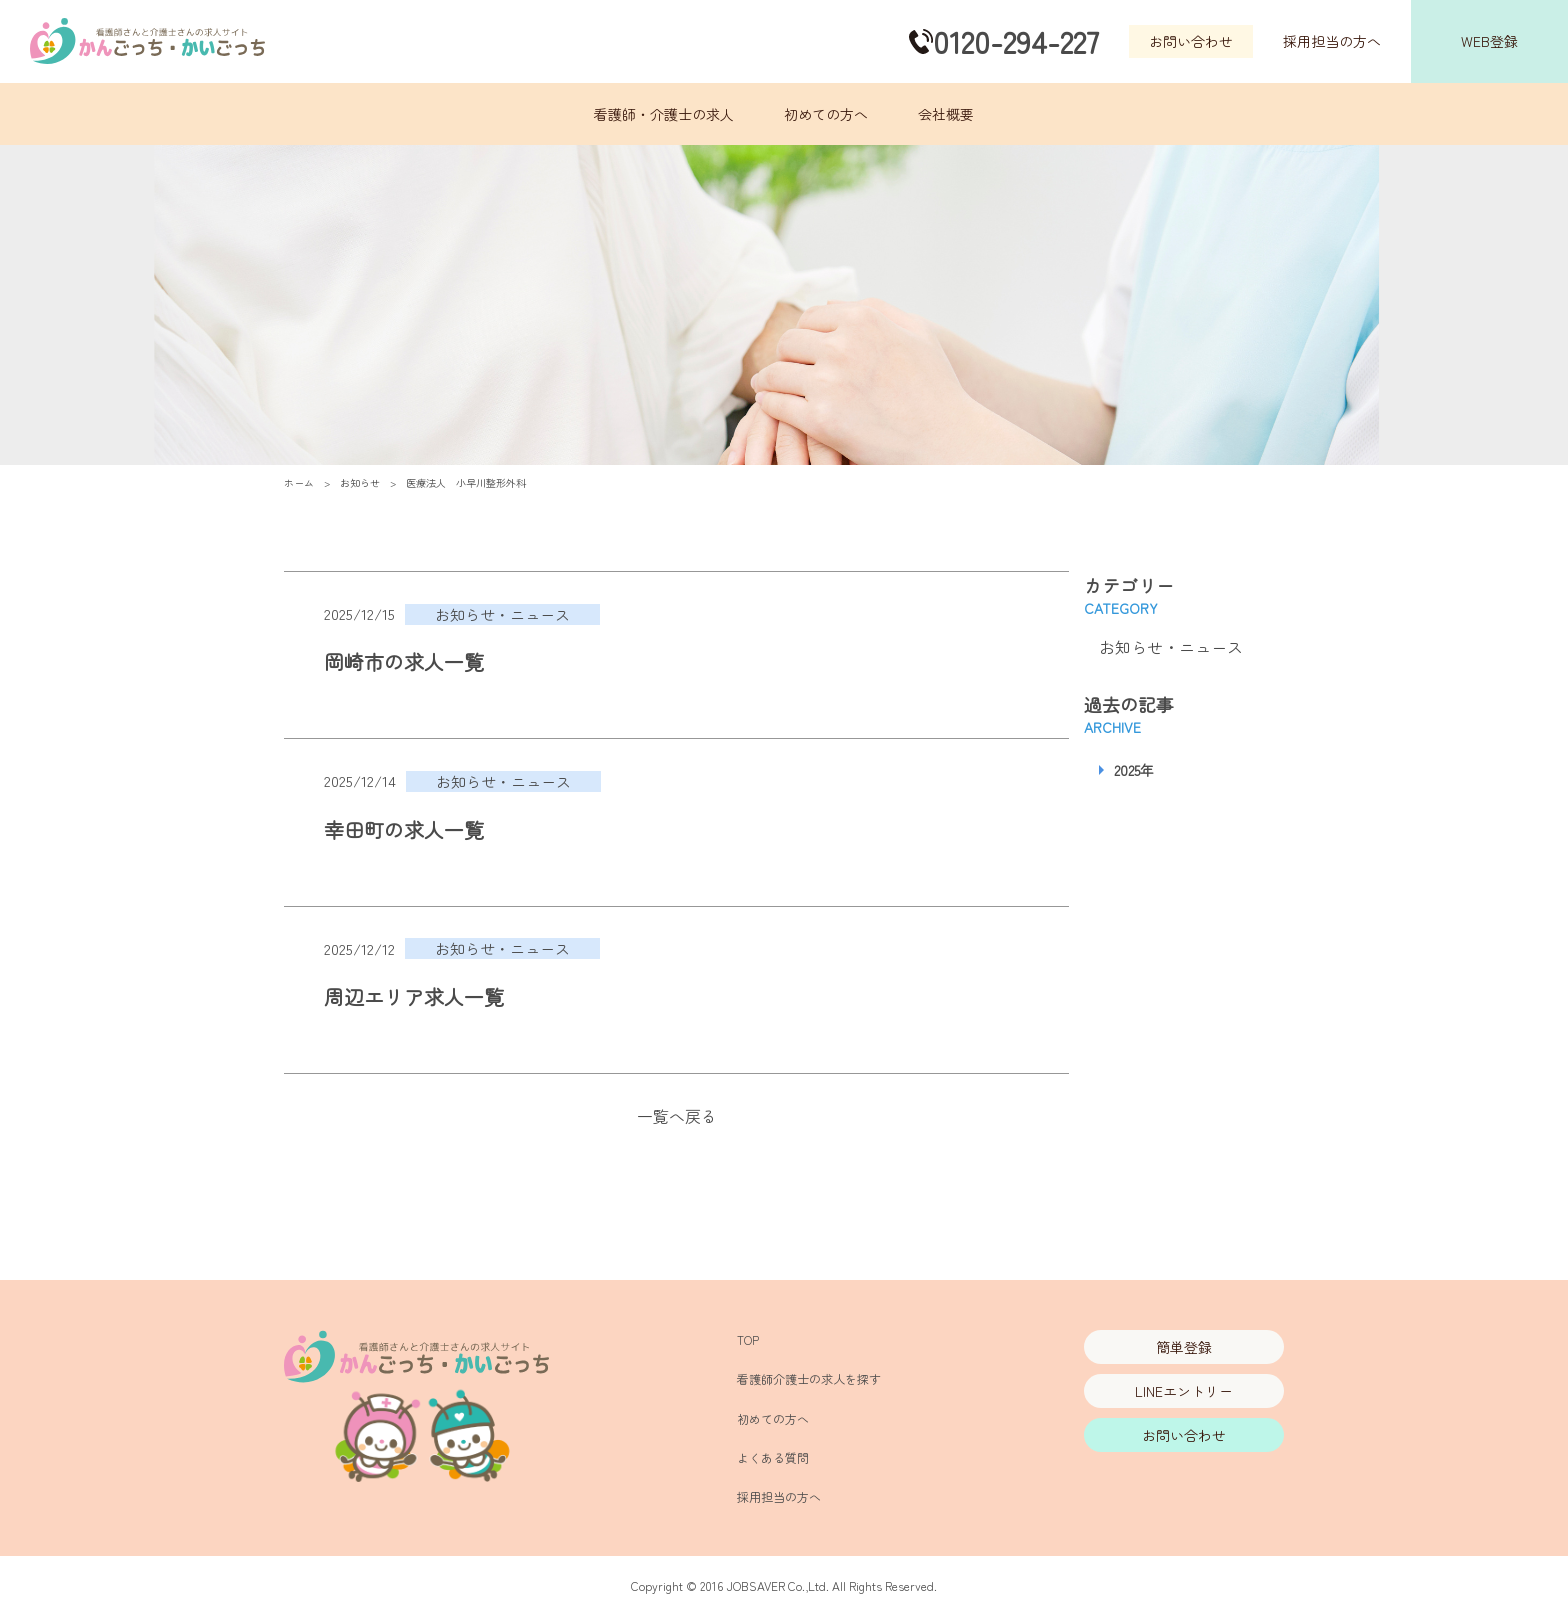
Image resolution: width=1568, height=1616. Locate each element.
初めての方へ (826, 114)
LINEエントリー (1184, 1391)
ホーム (299, 482)
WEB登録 (1489, 41)
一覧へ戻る (677, 1116)
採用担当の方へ (1332, 41)
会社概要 (946, 114)
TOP (748, 1339)
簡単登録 (1184, 1347)
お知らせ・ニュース (1171, 647)
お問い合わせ (1191, 41)
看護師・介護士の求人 (664, 114)
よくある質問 (773, 1457)
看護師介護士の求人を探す (809, 1378)
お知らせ (360, 482)
